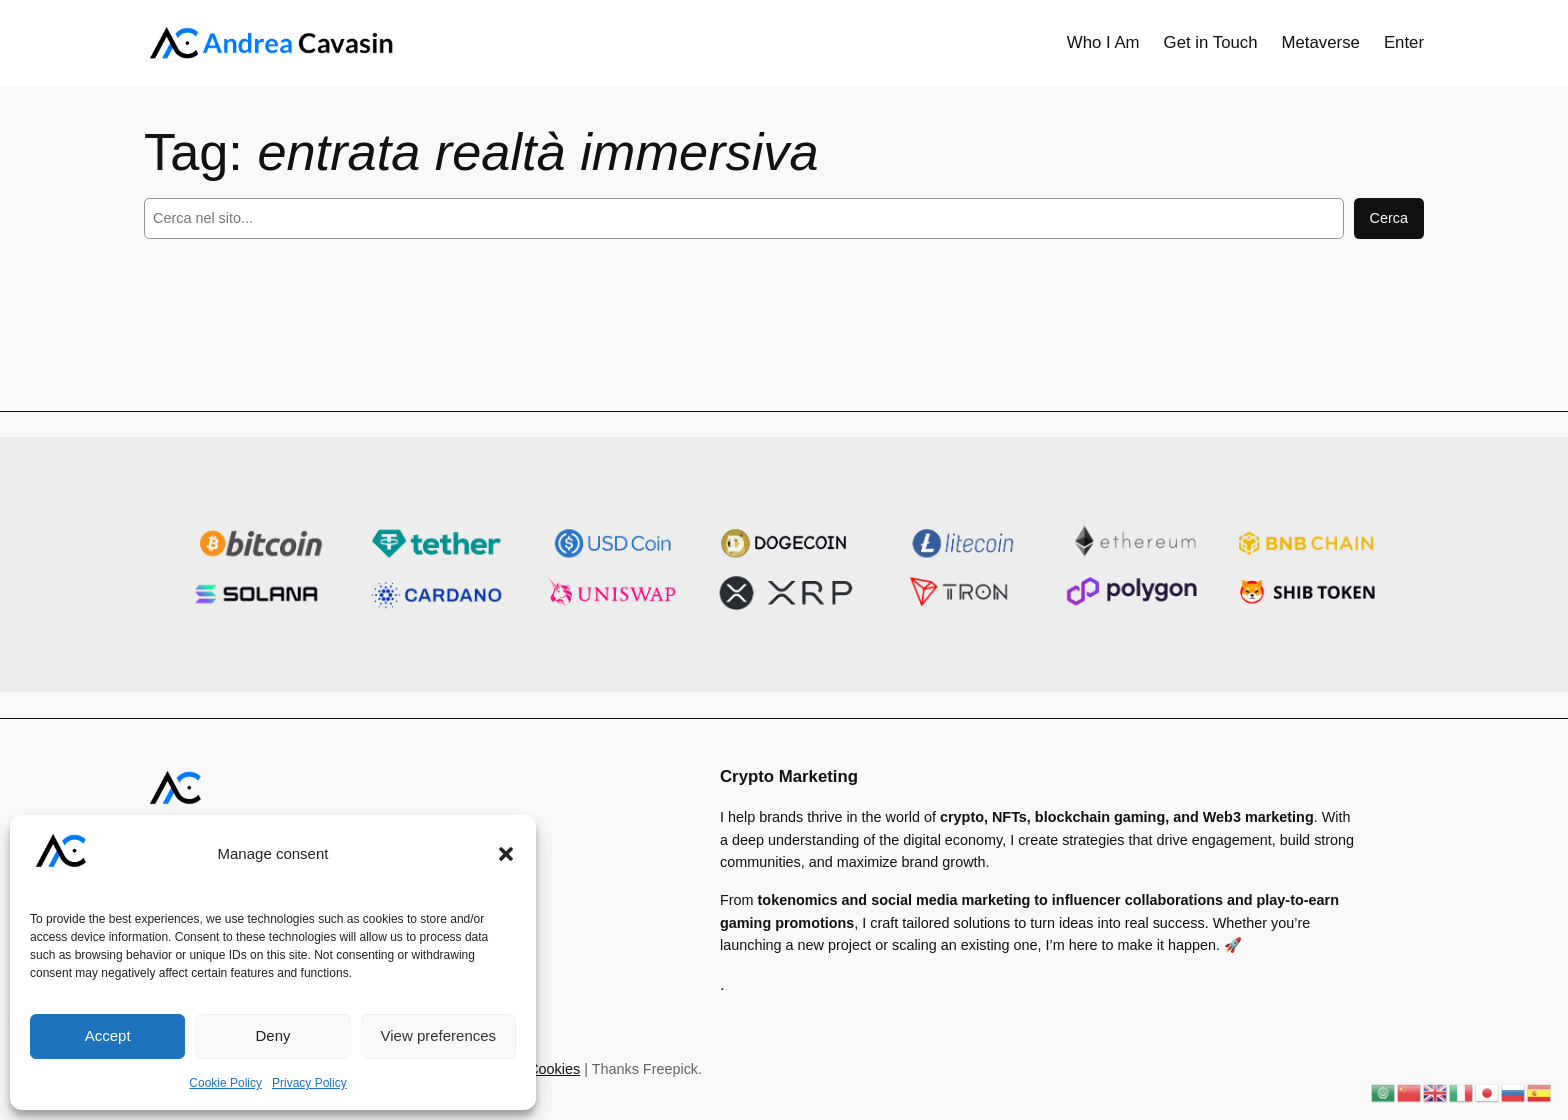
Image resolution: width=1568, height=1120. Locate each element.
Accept (108, 1035)
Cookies (554, 1069)
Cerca (1389, 218)
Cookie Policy (225, 1083)
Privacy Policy (309, 1083)
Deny (272, 1035)
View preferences (439, 1035)
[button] (506, 854)
